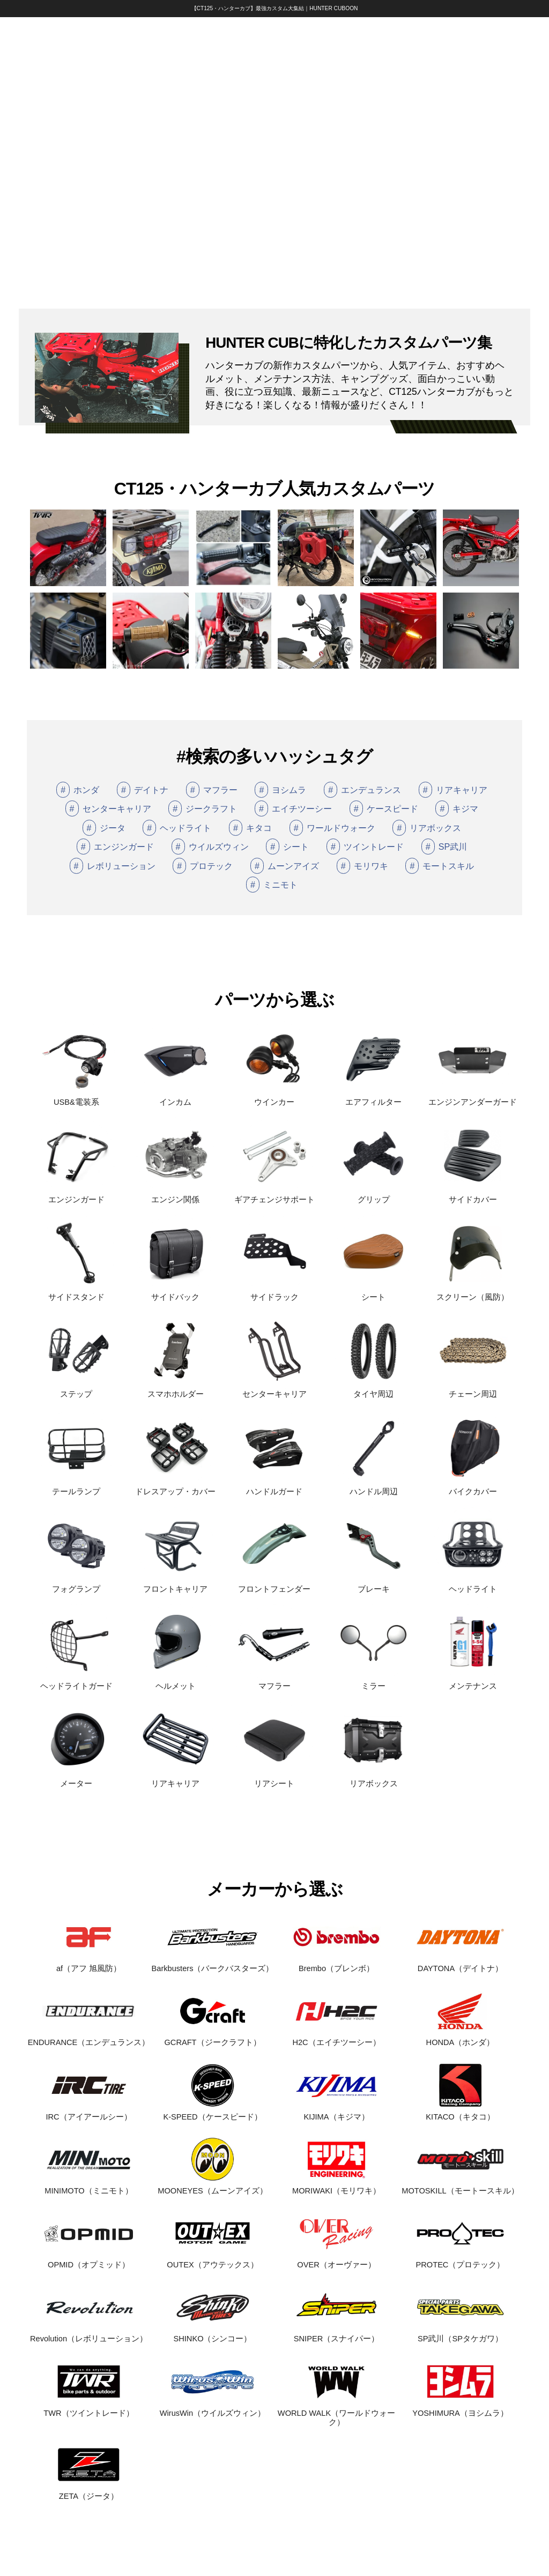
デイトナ (142, 790)
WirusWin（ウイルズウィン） (212, 2408)
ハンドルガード (274, 1487)
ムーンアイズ (284, 866)
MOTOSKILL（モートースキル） (460, 2186)
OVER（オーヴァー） (336, 2260)
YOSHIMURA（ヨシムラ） (460, 2408)
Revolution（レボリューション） (89, 2334)
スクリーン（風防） (472, 1292)
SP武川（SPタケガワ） (460, 2334)
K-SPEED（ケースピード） (212, 2112)
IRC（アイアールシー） (89, 2112)
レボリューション (112, 866)
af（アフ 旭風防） (89, 1964)
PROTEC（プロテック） (460, 2260)
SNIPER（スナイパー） (336, 2334)
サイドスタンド (76, 1292)
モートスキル (439, 866)
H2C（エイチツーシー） (336, 2038)
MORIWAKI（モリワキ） (336, 2186)
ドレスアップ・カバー (175, 1487)
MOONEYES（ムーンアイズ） (212, 2186)
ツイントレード (365, 846)
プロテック (203, 866)
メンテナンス (472, 1681)
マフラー (212, 790)
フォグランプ (76, 1584)
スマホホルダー (175, 1389)
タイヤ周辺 (373, 1389)
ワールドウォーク (332, 828)
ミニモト (272, 884)
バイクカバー (472, 1487)
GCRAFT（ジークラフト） (212, 2038)
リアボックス (426, 828)
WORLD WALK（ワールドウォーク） (336, 2413)
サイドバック (175, 1292)
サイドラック (274, 1292)
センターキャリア (108, 808)
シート (287, 846)
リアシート (274, 1779)
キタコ (250, 828)
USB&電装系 (76, 1098)
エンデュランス (362, 790)
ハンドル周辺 (373, 1487)
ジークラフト (202, 808)
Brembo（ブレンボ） (336, 1964)
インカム (175, 1098)
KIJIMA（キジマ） (336, 2112)
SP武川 (444, 846)
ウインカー (274, 1098)
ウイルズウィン (210, 846)
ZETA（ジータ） (89, 2491)
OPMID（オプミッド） (89, 2260)
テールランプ (76, 1487)
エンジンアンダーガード (472, 1098)
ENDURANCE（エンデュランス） (89, 2038)
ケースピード (384, 808)
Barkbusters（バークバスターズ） (212, 1964)
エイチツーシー (293, 808)
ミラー (373, 1681)
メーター (76, 1779)
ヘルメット (175, 1681)
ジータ (104, 828)
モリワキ (362, 866)
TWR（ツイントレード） (89, 2408)
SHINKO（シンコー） (212, 2334)
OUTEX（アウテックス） (212, 2260)
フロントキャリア (175, 1584)
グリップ (373, 1195)
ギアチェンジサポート (274, 1195)
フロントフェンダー (274, 1584)
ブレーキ (373, 1584)
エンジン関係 (175, 1195)
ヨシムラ (280, 790)
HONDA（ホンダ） (460, 2038)
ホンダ (77, 790)
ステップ (76, 1389)
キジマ (456, 808)
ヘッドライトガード (76, 1681)
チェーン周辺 (472, 1389)
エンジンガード (115, 846)
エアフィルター (373, 1098)
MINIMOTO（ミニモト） (89, 2186)
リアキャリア (453, 790)
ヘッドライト (177, 828)
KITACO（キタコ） (460, 2112)
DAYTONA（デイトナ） (460, 1964)
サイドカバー (472, 1195)
